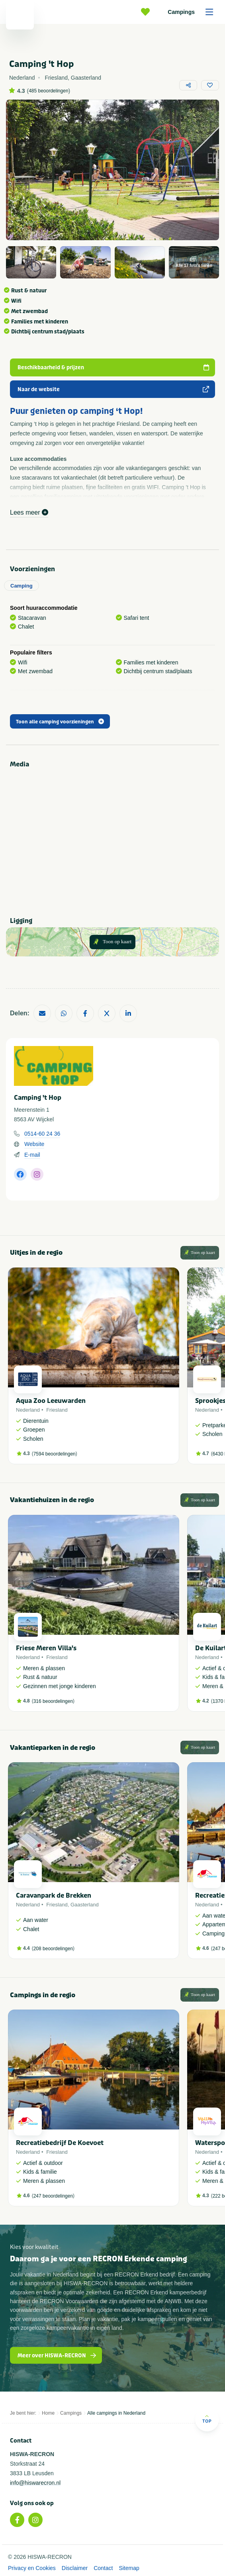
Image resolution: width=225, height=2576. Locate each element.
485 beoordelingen (48, 91)
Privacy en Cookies (32, 2568)
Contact (103, 2568)
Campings (193, 12)
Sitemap (129, 2568)
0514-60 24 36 (42, 1133)
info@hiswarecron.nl (35, 2483)
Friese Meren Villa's (46, 1648)
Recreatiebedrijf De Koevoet (60, 2143)
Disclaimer (75, 2568)
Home (48, 2413)
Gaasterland (84, 1905)
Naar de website (113, 389)
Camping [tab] (21, 586)
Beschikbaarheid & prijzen (113, 367)
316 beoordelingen (53, 1701)
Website (34, 1144)
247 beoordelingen (53, 2196)
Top (206, 2418)
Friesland (56, 1410)
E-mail (32, 1155)
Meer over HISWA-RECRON (57, 2355)
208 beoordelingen (53, 1948)
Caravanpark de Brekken (53, 1895)
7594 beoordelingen (54, 1454)
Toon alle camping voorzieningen (60, 722)
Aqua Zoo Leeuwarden (51, 1401)
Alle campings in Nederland (116, 2413)
